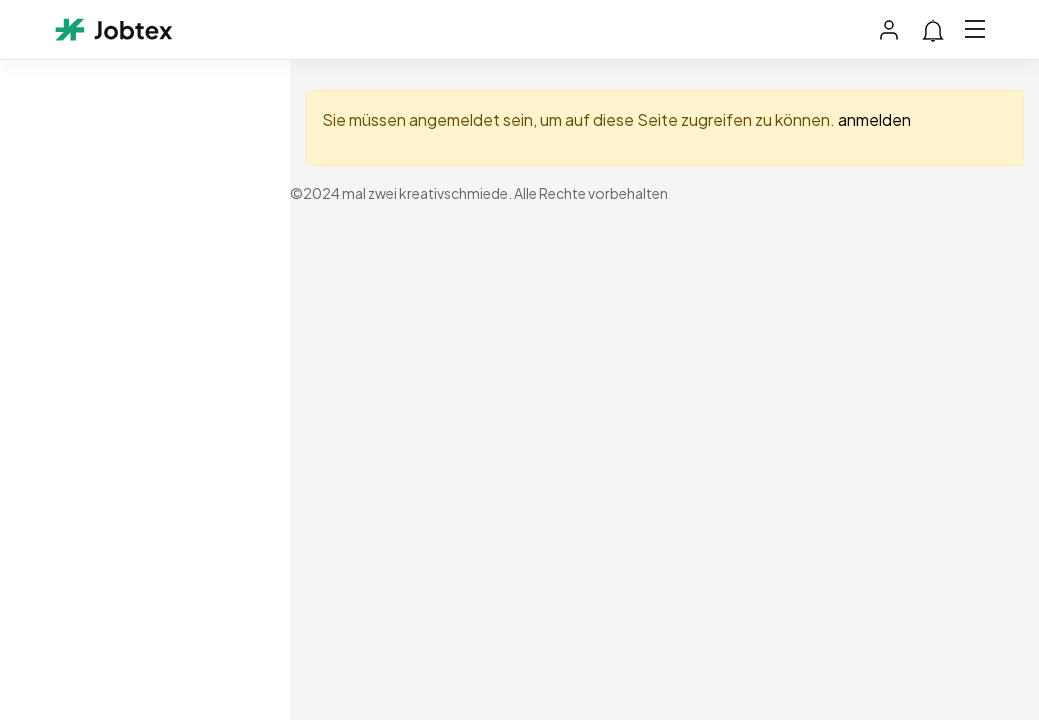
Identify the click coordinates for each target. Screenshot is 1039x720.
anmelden (874, 119)
